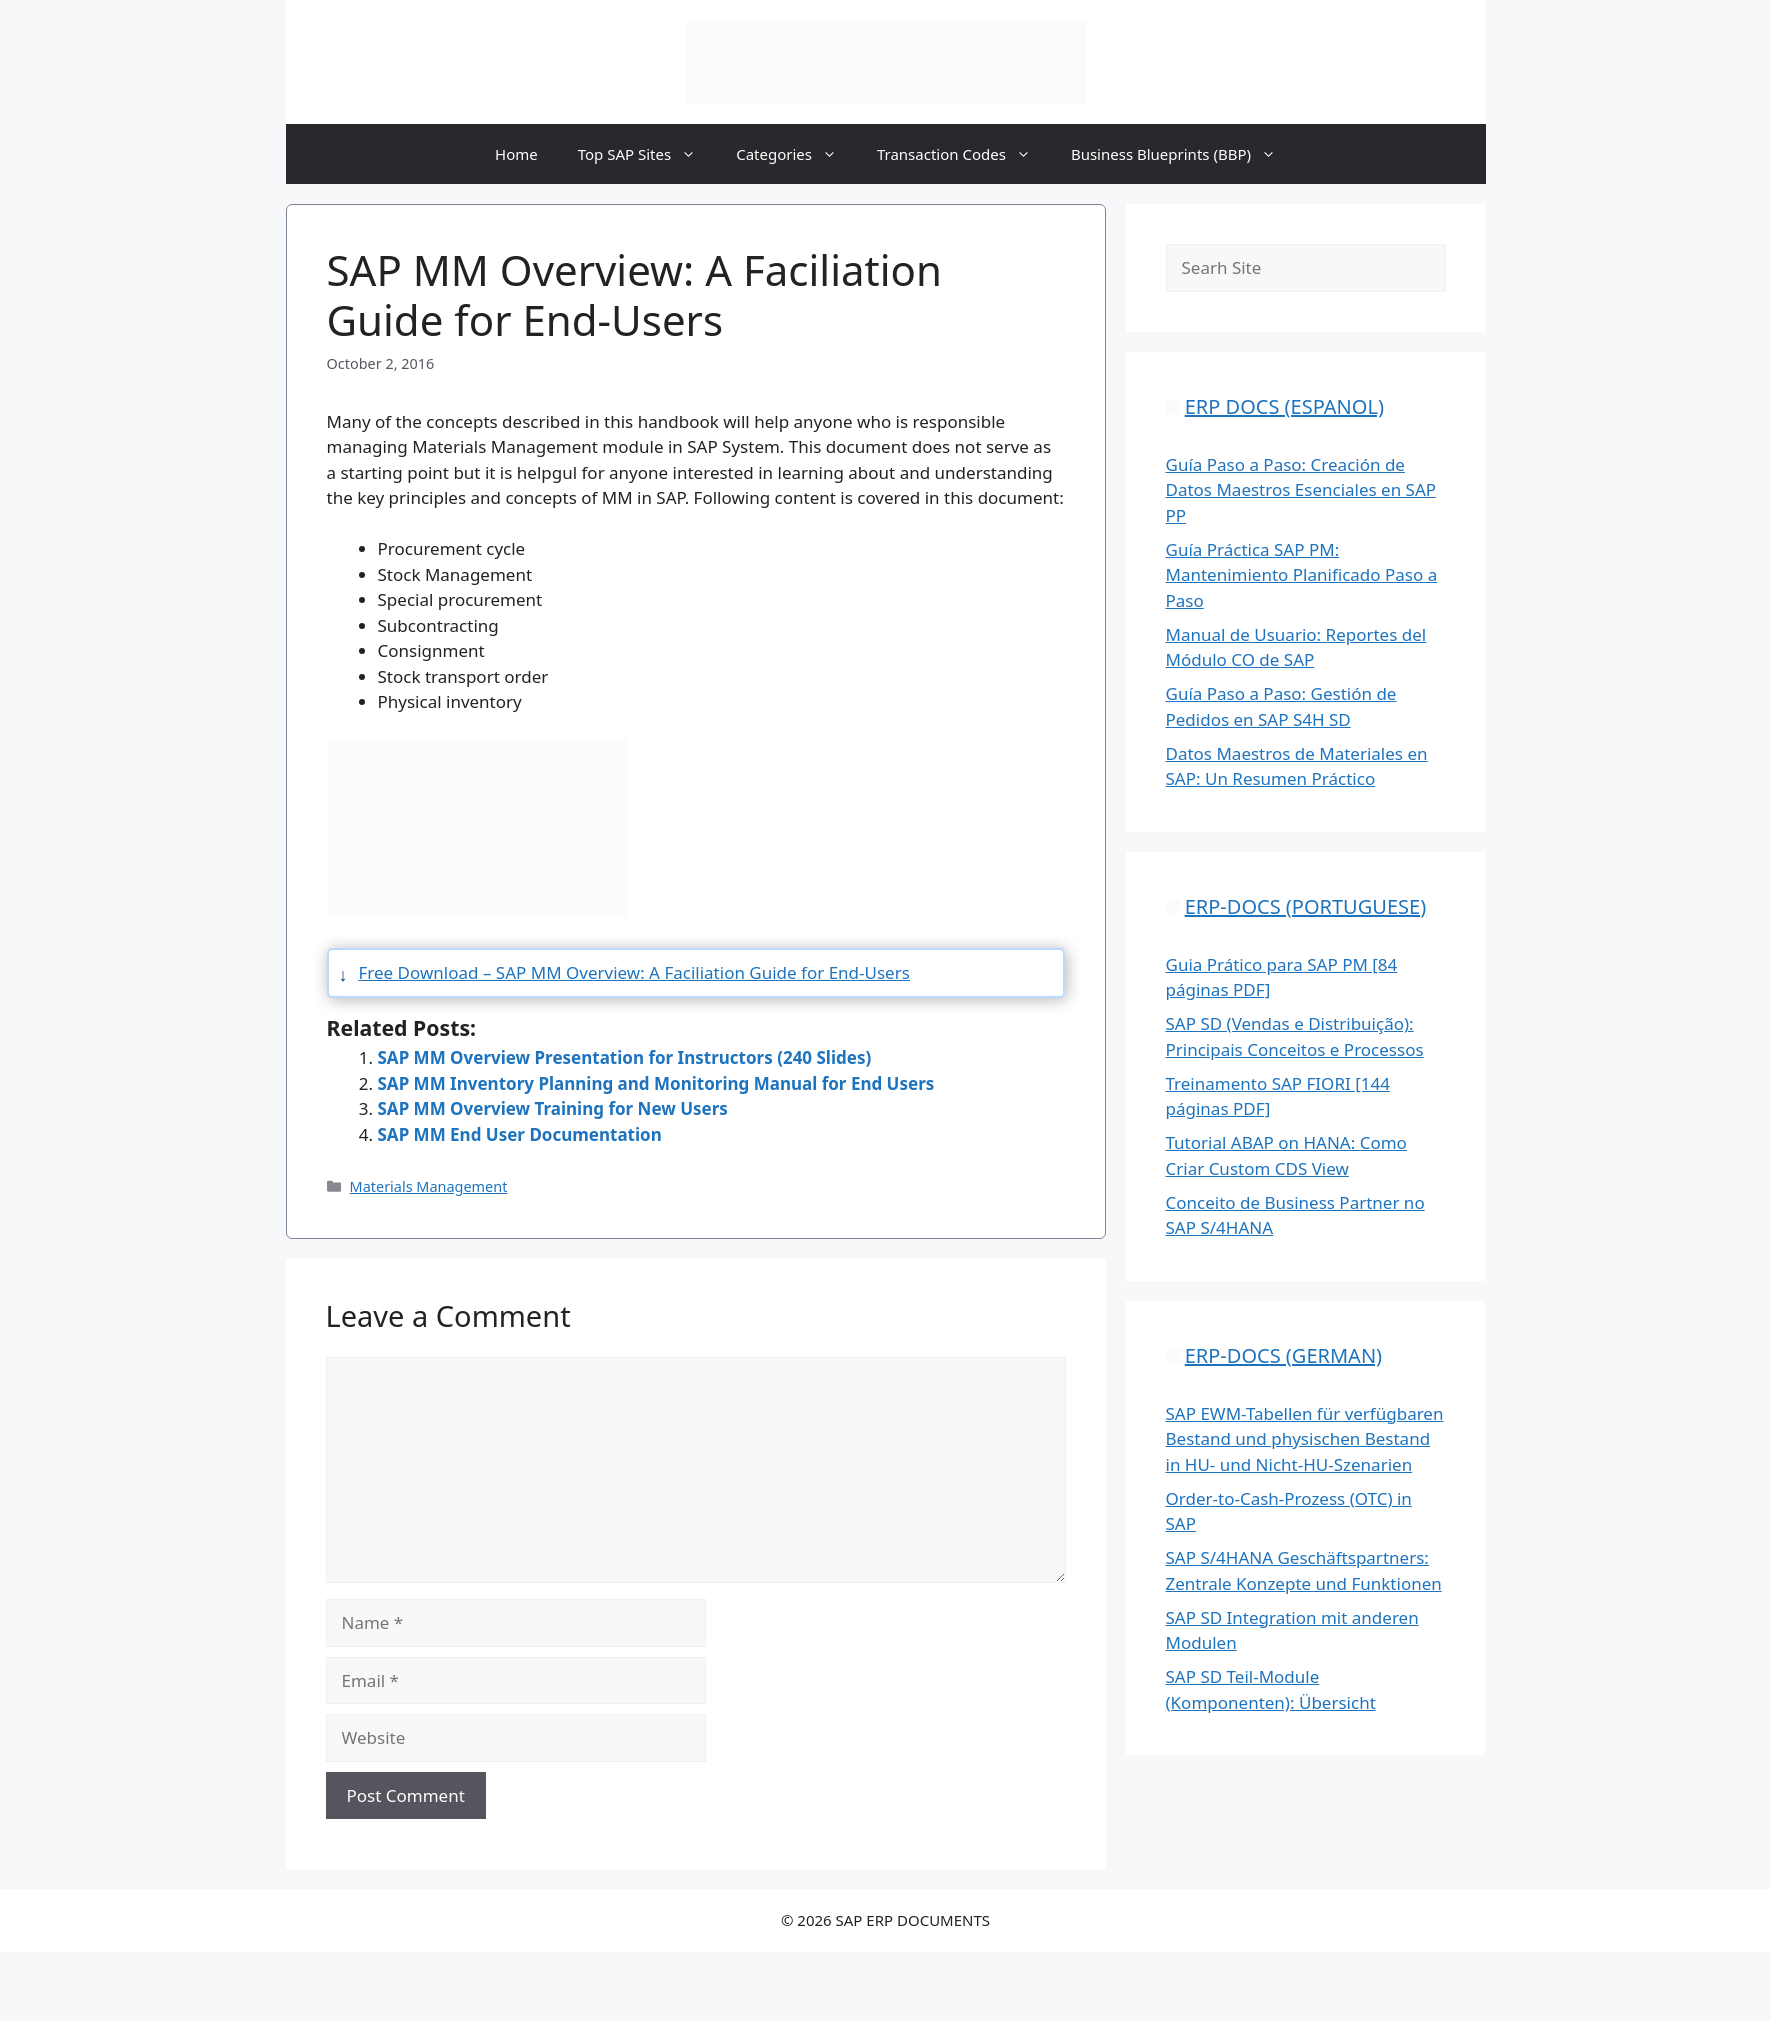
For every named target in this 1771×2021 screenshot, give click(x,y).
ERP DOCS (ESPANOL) (1284, 406)
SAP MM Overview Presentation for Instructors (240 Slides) (625, 1057)
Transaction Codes (964, 154)
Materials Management (429, 1186)
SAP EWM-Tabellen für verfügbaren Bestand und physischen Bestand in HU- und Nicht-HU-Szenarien (1305, 1439)
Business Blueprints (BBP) (1183, 154)
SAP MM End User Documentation (520, 1134)
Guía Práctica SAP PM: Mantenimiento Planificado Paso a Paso (1302, 575)
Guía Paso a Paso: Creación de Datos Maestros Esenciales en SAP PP (1301, 490)
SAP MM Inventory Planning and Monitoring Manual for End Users (656, 1083)
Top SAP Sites (647, 154)
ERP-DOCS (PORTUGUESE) (1305, 906)
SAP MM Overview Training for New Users (553, 1108)
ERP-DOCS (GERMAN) (1283, 1355)
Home (516, 154)
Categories (796, 154)
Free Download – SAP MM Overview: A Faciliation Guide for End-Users (634, 972)
